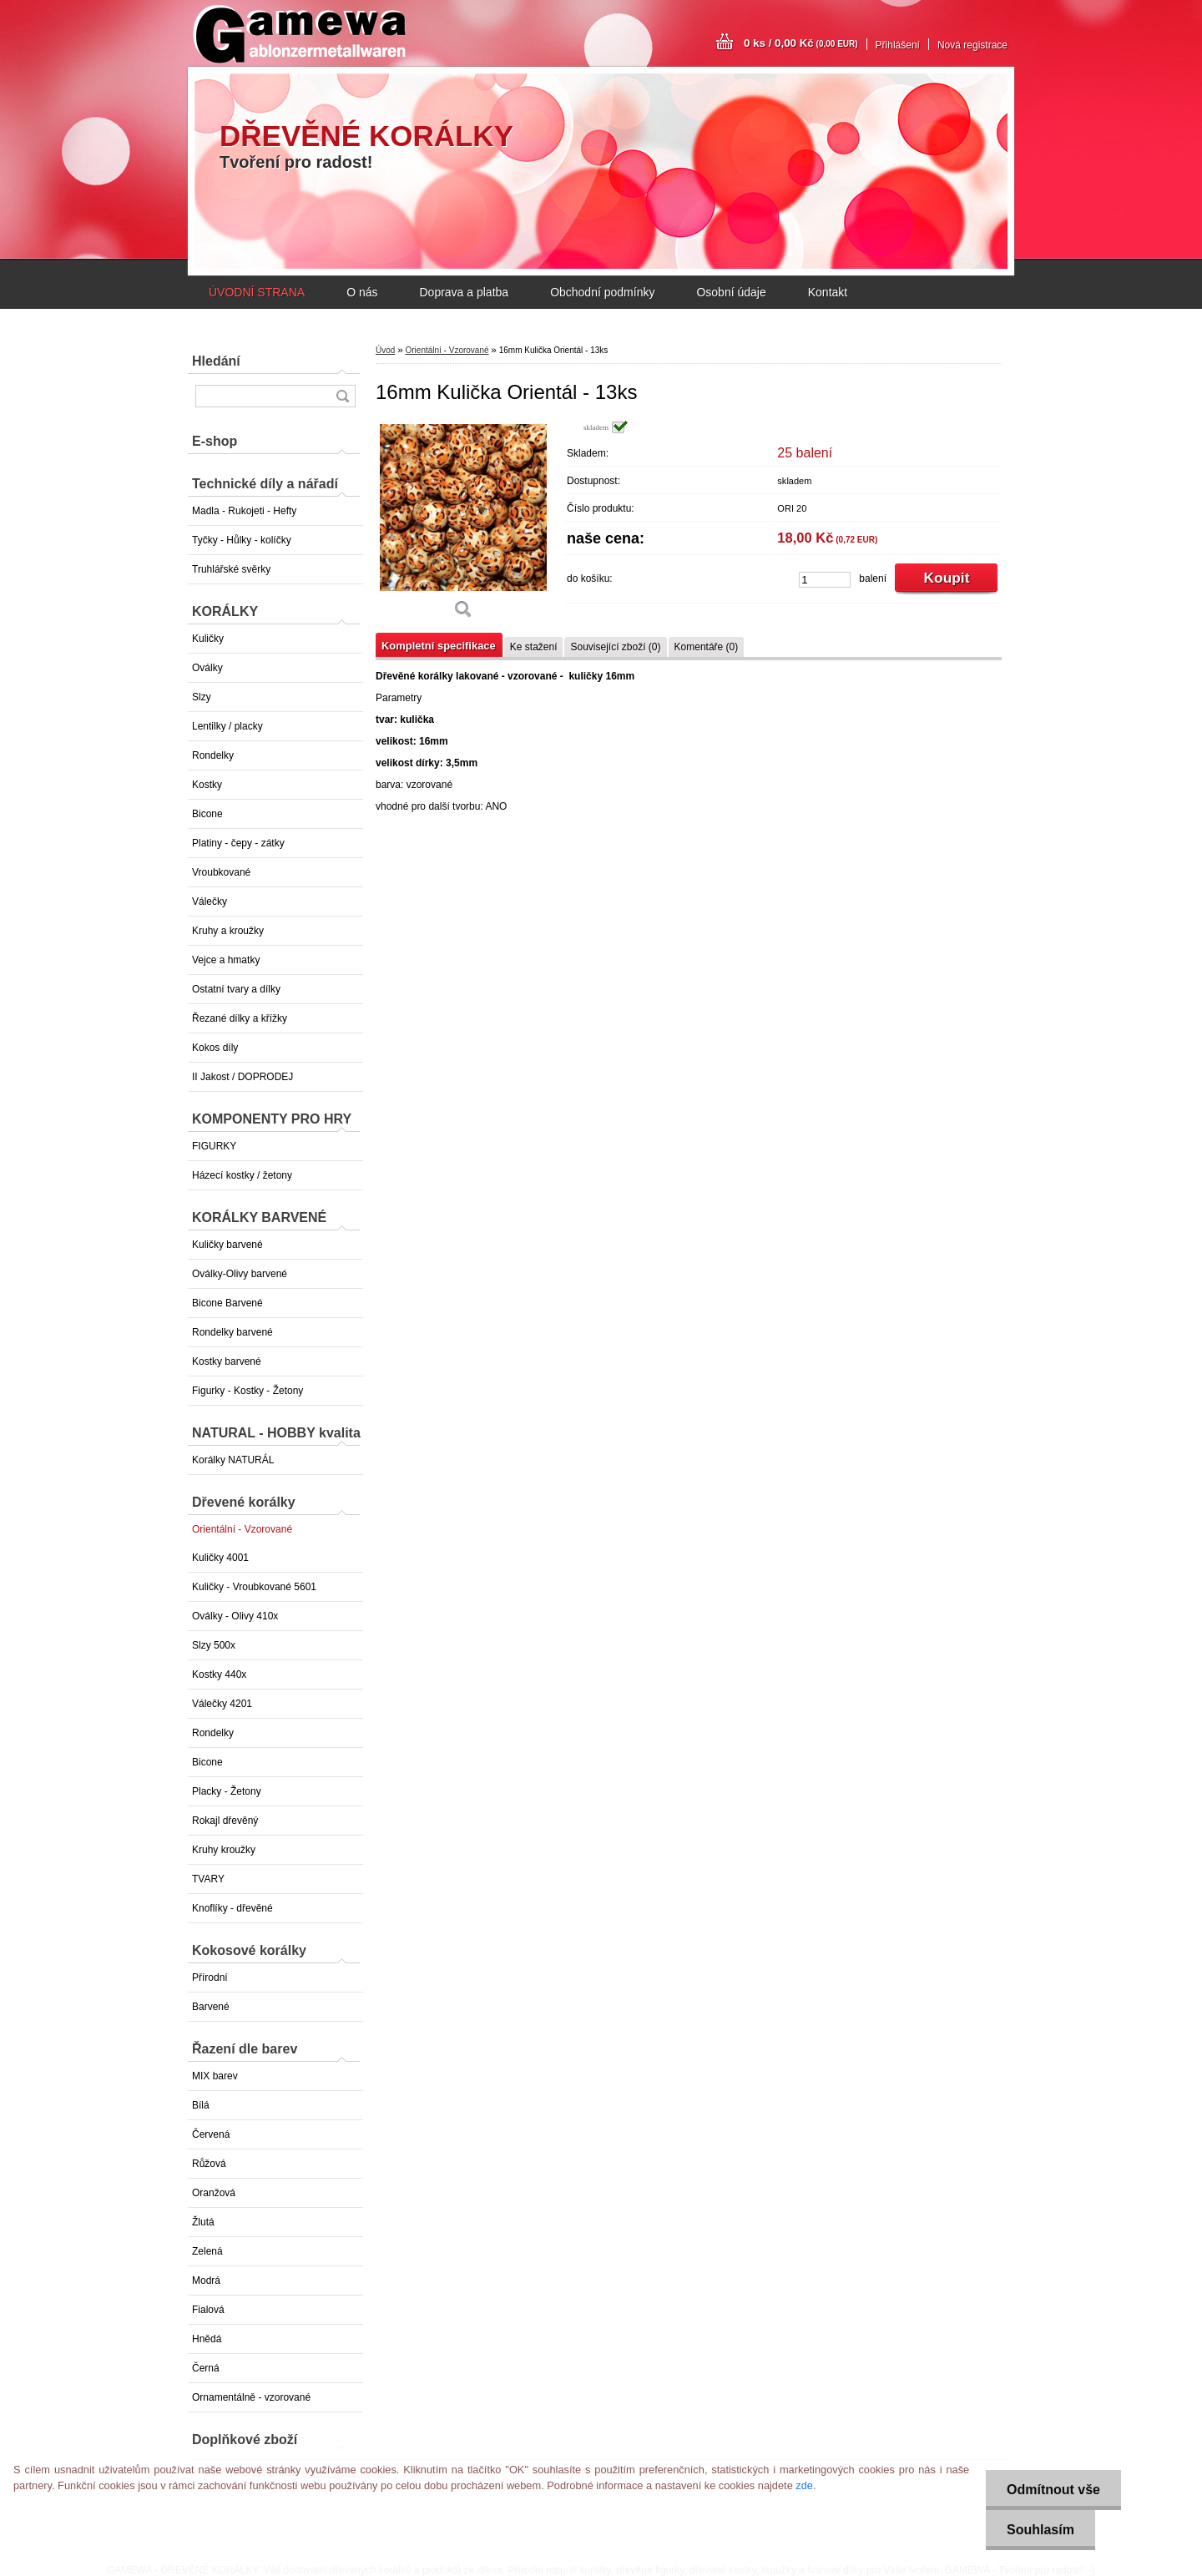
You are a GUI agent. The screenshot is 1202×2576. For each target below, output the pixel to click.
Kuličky (208, 638)
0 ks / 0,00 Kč (801, 43)
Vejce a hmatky (226, 960)
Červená (211, 2134)
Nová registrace (972, 45)
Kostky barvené (226, 1361)
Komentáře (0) (706, 647)
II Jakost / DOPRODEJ (242, 1077)
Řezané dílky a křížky (239, 1018)
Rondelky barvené (232, 1332)
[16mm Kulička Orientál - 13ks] (463, 525)
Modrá (206, 2280)
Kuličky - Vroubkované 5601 (254, 1587)
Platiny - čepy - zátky (238, 843)
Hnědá (206, 2339)
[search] (342, 396)
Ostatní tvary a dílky (236, 989)
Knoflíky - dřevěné (232, 1908)
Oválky (207, 668)
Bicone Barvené (227, 1303)
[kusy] (825, 580)
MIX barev (215, 2076)
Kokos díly (215, 1047)
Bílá (201, 2105)
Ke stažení (534, 647)
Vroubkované (221, 872)
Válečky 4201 (222, 1704)
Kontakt (827, 292)
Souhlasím (1040, 2530)
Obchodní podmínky (602, 292)
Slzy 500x (213, 1645)
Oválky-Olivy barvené (239, 1274)
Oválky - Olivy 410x (235, 1616)
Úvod (385, 350)
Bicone (207, 814)
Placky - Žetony (226, 1791)
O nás (361, 292)
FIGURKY (214, 1146)
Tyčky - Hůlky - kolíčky (241, 540)
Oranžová (213, 2193)
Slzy (201, 697)
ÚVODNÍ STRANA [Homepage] (257, 292)
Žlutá (203, 2222)
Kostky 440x (219, 1674)
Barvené (211, 2007)
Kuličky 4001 (220, 1557)
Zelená (207, 2251)
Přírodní (210, 1977)
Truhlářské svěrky (231, 569)
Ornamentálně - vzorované (251, 2397)
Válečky (209, 901)
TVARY (208, 1879)
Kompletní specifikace (438, 645)
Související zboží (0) (615, 647)
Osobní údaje (730, 292)
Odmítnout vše (1053, 2490)
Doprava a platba (463, 292)
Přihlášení (898, 45)
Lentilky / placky (227, 726)
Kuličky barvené (227, 1244)
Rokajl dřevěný (225, 1820)
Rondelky (213, 755)
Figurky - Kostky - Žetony (247, 1391)
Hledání (216, 361)
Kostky (207, 784)
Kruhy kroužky (223, 1850)
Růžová (209, 2163)
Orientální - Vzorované (242, 1529)
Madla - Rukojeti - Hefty (244, 511)
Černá (206, 2368)
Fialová (208, 2310)
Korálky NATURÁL (233, 1460)
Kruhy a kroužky (228, 931)
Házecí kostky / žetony (242, 1175)
